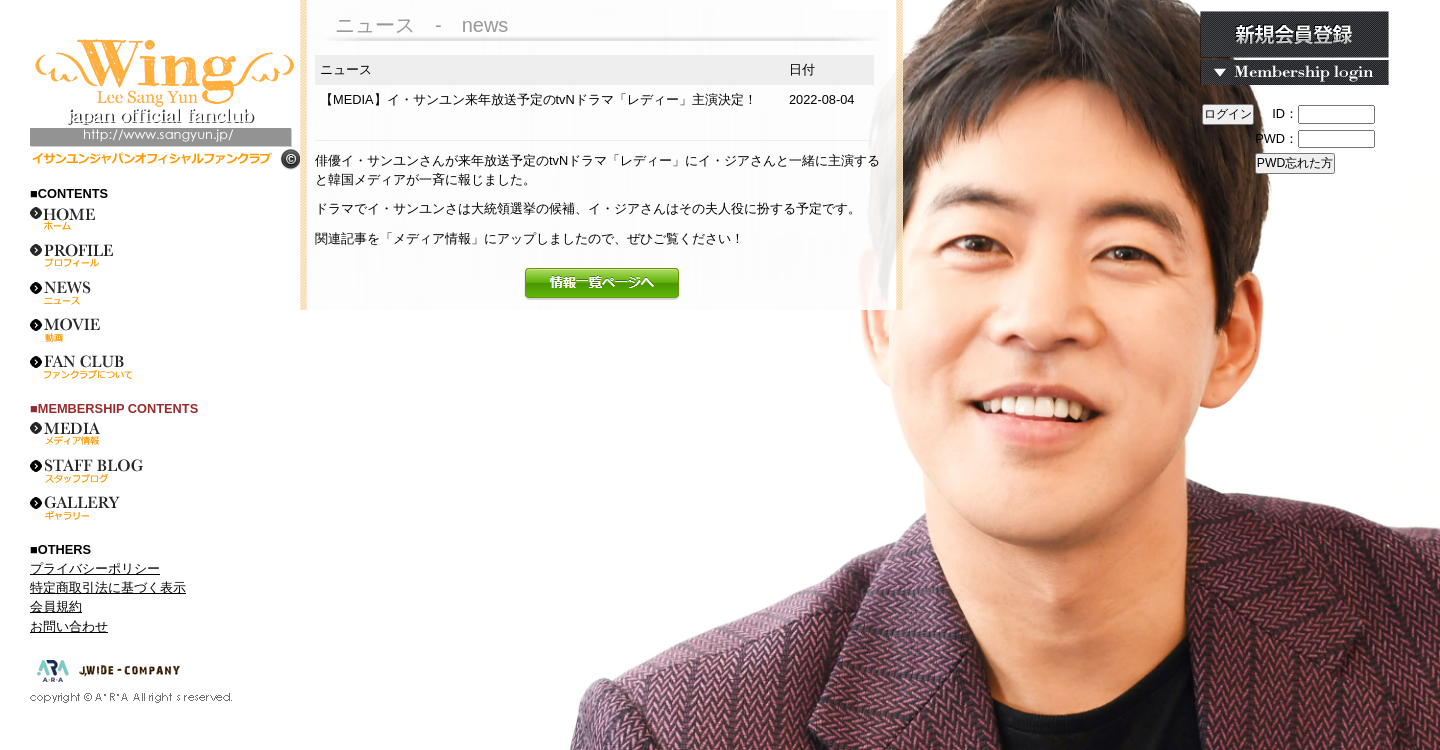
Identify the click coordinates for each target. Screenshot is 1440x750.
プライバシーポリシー (95, 568)
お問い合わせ (69, 626)
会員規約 (56, 606)
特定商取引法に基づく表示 (108, 587)
